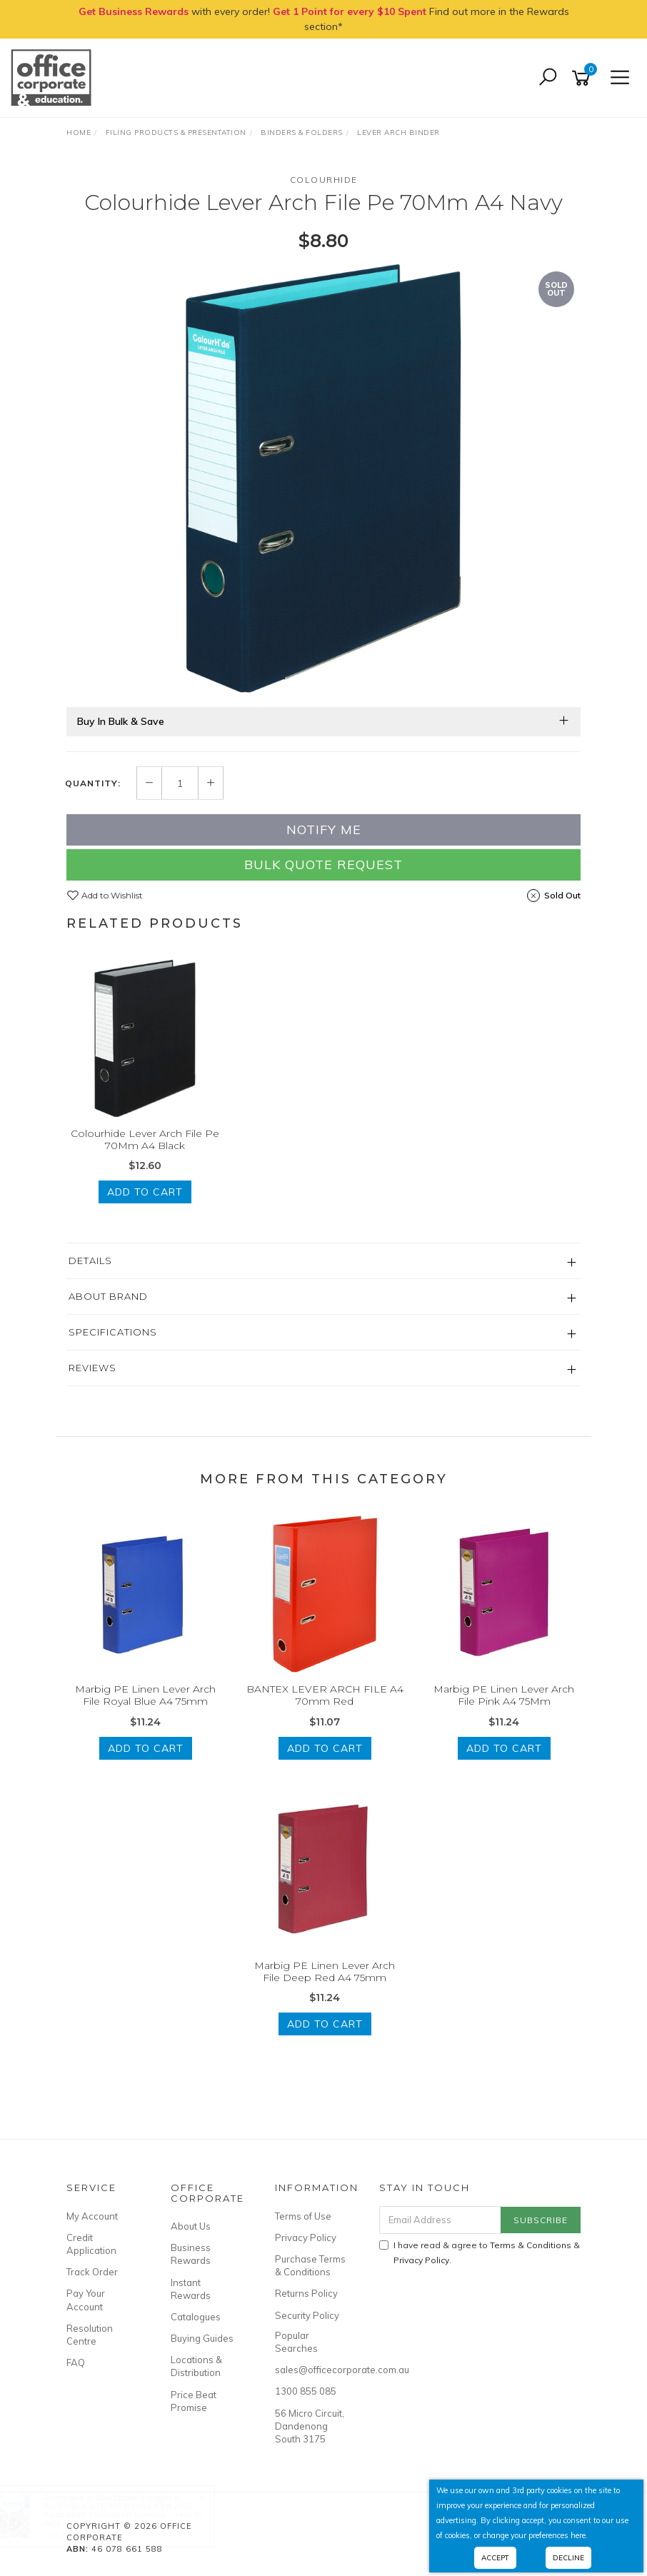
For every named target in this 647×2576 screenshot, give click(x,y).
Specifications (113, 1332)
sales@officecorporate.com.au (311, 2369)
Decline (568, 2557)
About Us (191, 2226)
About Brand (108, 1296)
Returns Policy (306, 2293)
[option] (323, 478)
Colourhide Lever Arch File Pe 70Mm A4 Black (145, 1139)
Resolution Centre (89, 2334)
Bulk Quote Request (323, 864)
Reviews (92, 1367)
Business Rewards (191, 2254)
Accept (495, 2557)
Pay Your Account (85, 2299)
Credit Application (91, 2244)
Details (90, 1260)
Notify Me (323, 829)
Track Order (92, 2271)
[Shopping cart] (583, 78)
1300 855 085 (305, 2391)
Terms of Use (303, 2216)
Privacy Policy (305, 2237)
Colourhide (324, 179)
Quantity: (93, 783)
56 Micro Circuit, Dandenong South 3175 (309, 2426)
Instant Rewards (191, 2289)
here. (579, 2535)
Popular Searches (296, 2342)
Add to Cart (145, 1192)
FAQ (75, 2362)
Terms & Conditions (530, 2245)
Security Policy (307, 2315)
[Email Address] (440, 2220)
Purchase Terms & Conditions (310, 2265)
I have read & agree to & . (479, 2252)
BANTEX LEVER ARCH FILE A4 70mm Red (324, 1695)
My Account (92, 2216)
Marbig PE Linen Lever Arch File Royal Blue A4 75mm (145, 1695)
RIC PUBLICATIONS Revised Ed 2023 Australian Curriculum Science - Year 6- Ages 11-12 (137, 2514)
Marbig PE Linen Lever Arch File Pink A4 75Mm (503, 1695)
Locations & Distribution (196, 2366)
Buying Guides (202, 2338)
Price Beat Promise (193, 2401)
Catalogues (196, 2316)
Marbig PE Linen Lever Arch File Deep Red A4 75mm (324, 1971)
